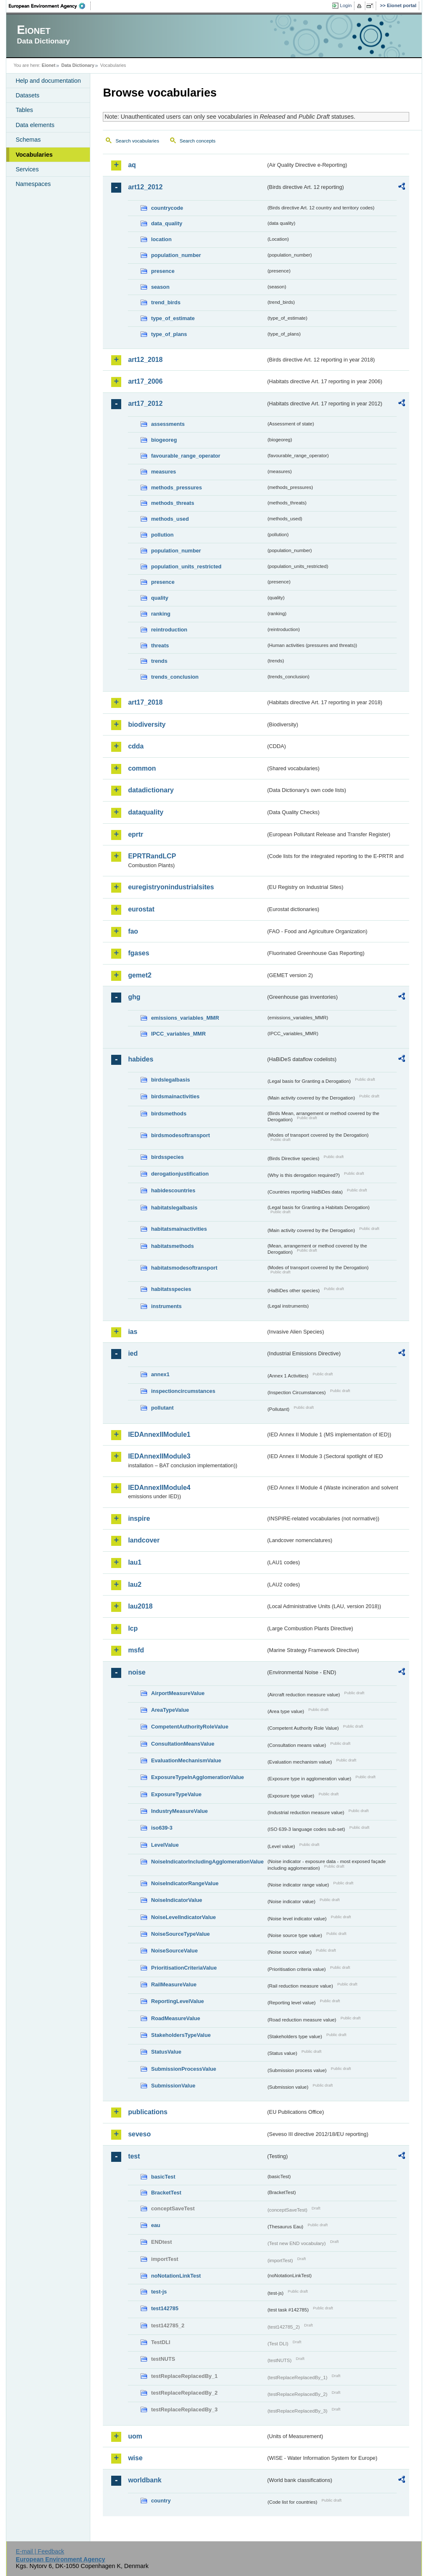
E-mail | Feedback (40, 2551)
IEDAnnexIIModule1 (159, 1434)
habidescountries (173, 1190)
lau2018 (140, 1606)
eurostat (141, 909)
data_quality (166, 223)
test (134, 2156)
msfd (136, 1650)
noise (136, 1672)
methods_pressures (176, 487)
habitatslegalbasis (174, 1207)
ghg (134, 996)
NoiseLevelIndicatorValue (183, 1917)
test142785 (164, 2308)
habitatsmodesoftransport (184, 1268)
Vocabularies (34, 154)
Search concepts (198, 140)
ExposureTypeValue (176, 1794)
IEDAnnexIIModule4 (159, 1487)
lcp (133, 1628)
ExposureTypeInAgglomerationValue (197, 1777)
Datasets (27, 95)
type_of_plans (169, 334)
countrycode (167, 208)
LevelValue (164, 1845)
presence (162, 271)
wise (135, 2457)
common (142, 768)
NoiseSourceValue (174, 1950)
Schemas (28, 139)
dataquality (145, 812)
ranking (160, 614)
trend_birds (165, 302)
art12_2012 (145, 187)
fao (133, 931)
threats (160, 645)
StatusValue (166, 2052)
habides (140, 1059)
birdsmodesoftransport (180, 1135)
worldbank (144, 2480)
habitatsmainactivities (179, 1229)
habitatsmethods (172, 1246)
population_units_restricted (186, 566)
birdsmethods (168, 1113)
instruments (166, 1306)
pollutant (162, 1408)
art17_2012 (145, 403)
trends (159, 661)
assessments (167, 424)
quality (159, 598)
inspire (139, 1518)
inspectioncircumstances (183, 1391)
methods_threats (172, 503)
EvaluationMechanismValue (186, 1760)
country (161, 2500)
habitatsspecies (171, 1289)
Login (346, 5)
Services (26, 169)
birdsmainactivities (175, 1096)
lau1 (134, 1562)
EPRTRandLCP (152, 856)
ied (133, 1353)
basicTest (163, 2177)
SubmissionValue (173, 2085)
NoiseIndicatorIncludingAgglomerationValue (207, 1861)
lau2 (134, 1584)
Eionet (49, 65)
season (160, 287)
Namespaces (33, 184)
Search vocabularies (137, 140)
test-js (159, 2291)
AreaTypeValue (170, 1710)
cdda (135, 746)
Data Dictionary (77, 65)
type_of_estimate (173, 318)
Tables (24, 110)
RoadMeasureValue (175, 2018)
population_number (176, 255)
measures (163, 471)
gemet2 (139, 975)
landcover (144, 1540)
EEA (50, 6)
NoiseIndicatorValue (176, 1900)
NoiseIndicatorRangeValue (184, 1883)
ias (132, 1331)
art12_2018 (145, 359)
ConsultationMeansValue (182, 1744)
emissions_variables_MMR (185, 1018)
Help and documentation (48, 80)
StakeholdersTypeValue (181, 2035)
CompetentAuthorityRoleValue (189, 1726)
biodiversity (147, 724)
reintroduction (169, 629)
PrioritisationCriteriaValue (184, 1968)
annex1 (160, 1374)
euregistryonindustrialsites (171, 887)
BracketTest (166, 2192)
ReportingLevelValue (177, 2001)
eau (155, 2225)
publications (147, 2111)
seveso (139, 2134)
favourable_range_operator (185, 456)
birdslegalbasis (170, 1080)
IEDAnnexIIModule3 (159, 1456)
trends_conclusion (175, 677)
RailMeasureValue (173, 1984)
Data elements (34, 125)
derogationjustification (180, 1174)
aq (132, 164)
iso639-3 (161, 1828)
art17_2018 (145, 702)
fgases (138, 953)
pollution (162, 535)
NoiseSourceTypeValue (180, 1934)
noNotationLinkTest (176, 2276)
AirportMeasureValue (177, 1693)
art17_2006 (145, 381)
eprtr (135, 834)
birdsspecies (167, 1157)
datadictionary (150, 790)
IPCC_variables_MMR (178, 1034)
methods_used (170, 519)
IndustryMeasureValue (179, 1811)
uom (135, 2436)
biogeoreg (164, 440)
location (161, 239)
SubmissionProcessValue (183, 2069)
